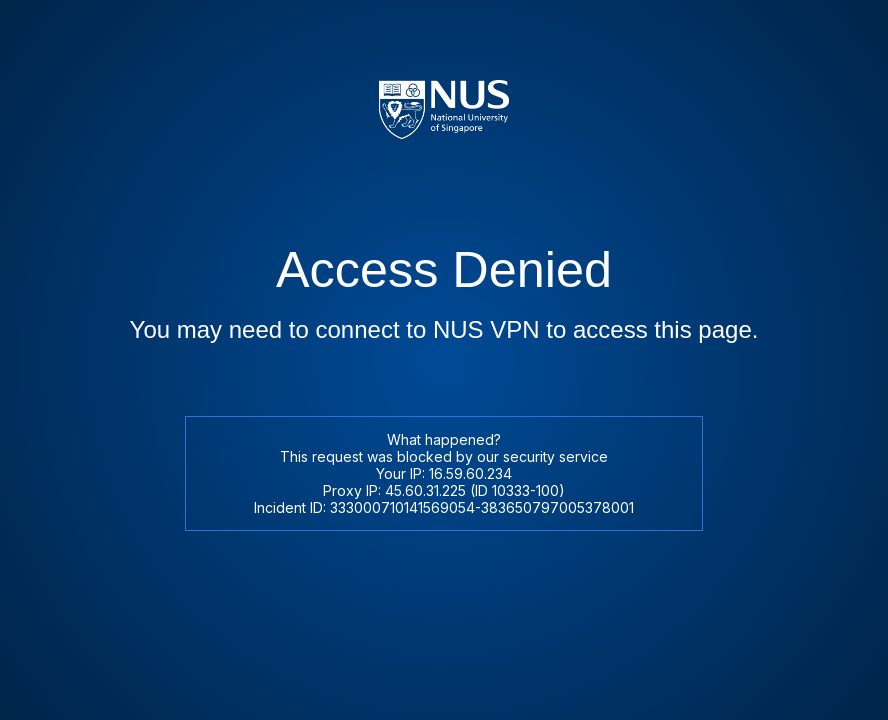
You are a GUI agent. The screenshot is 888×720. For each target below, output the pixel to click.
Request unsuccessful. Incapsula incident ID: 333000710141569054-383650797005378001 (444, 360)
